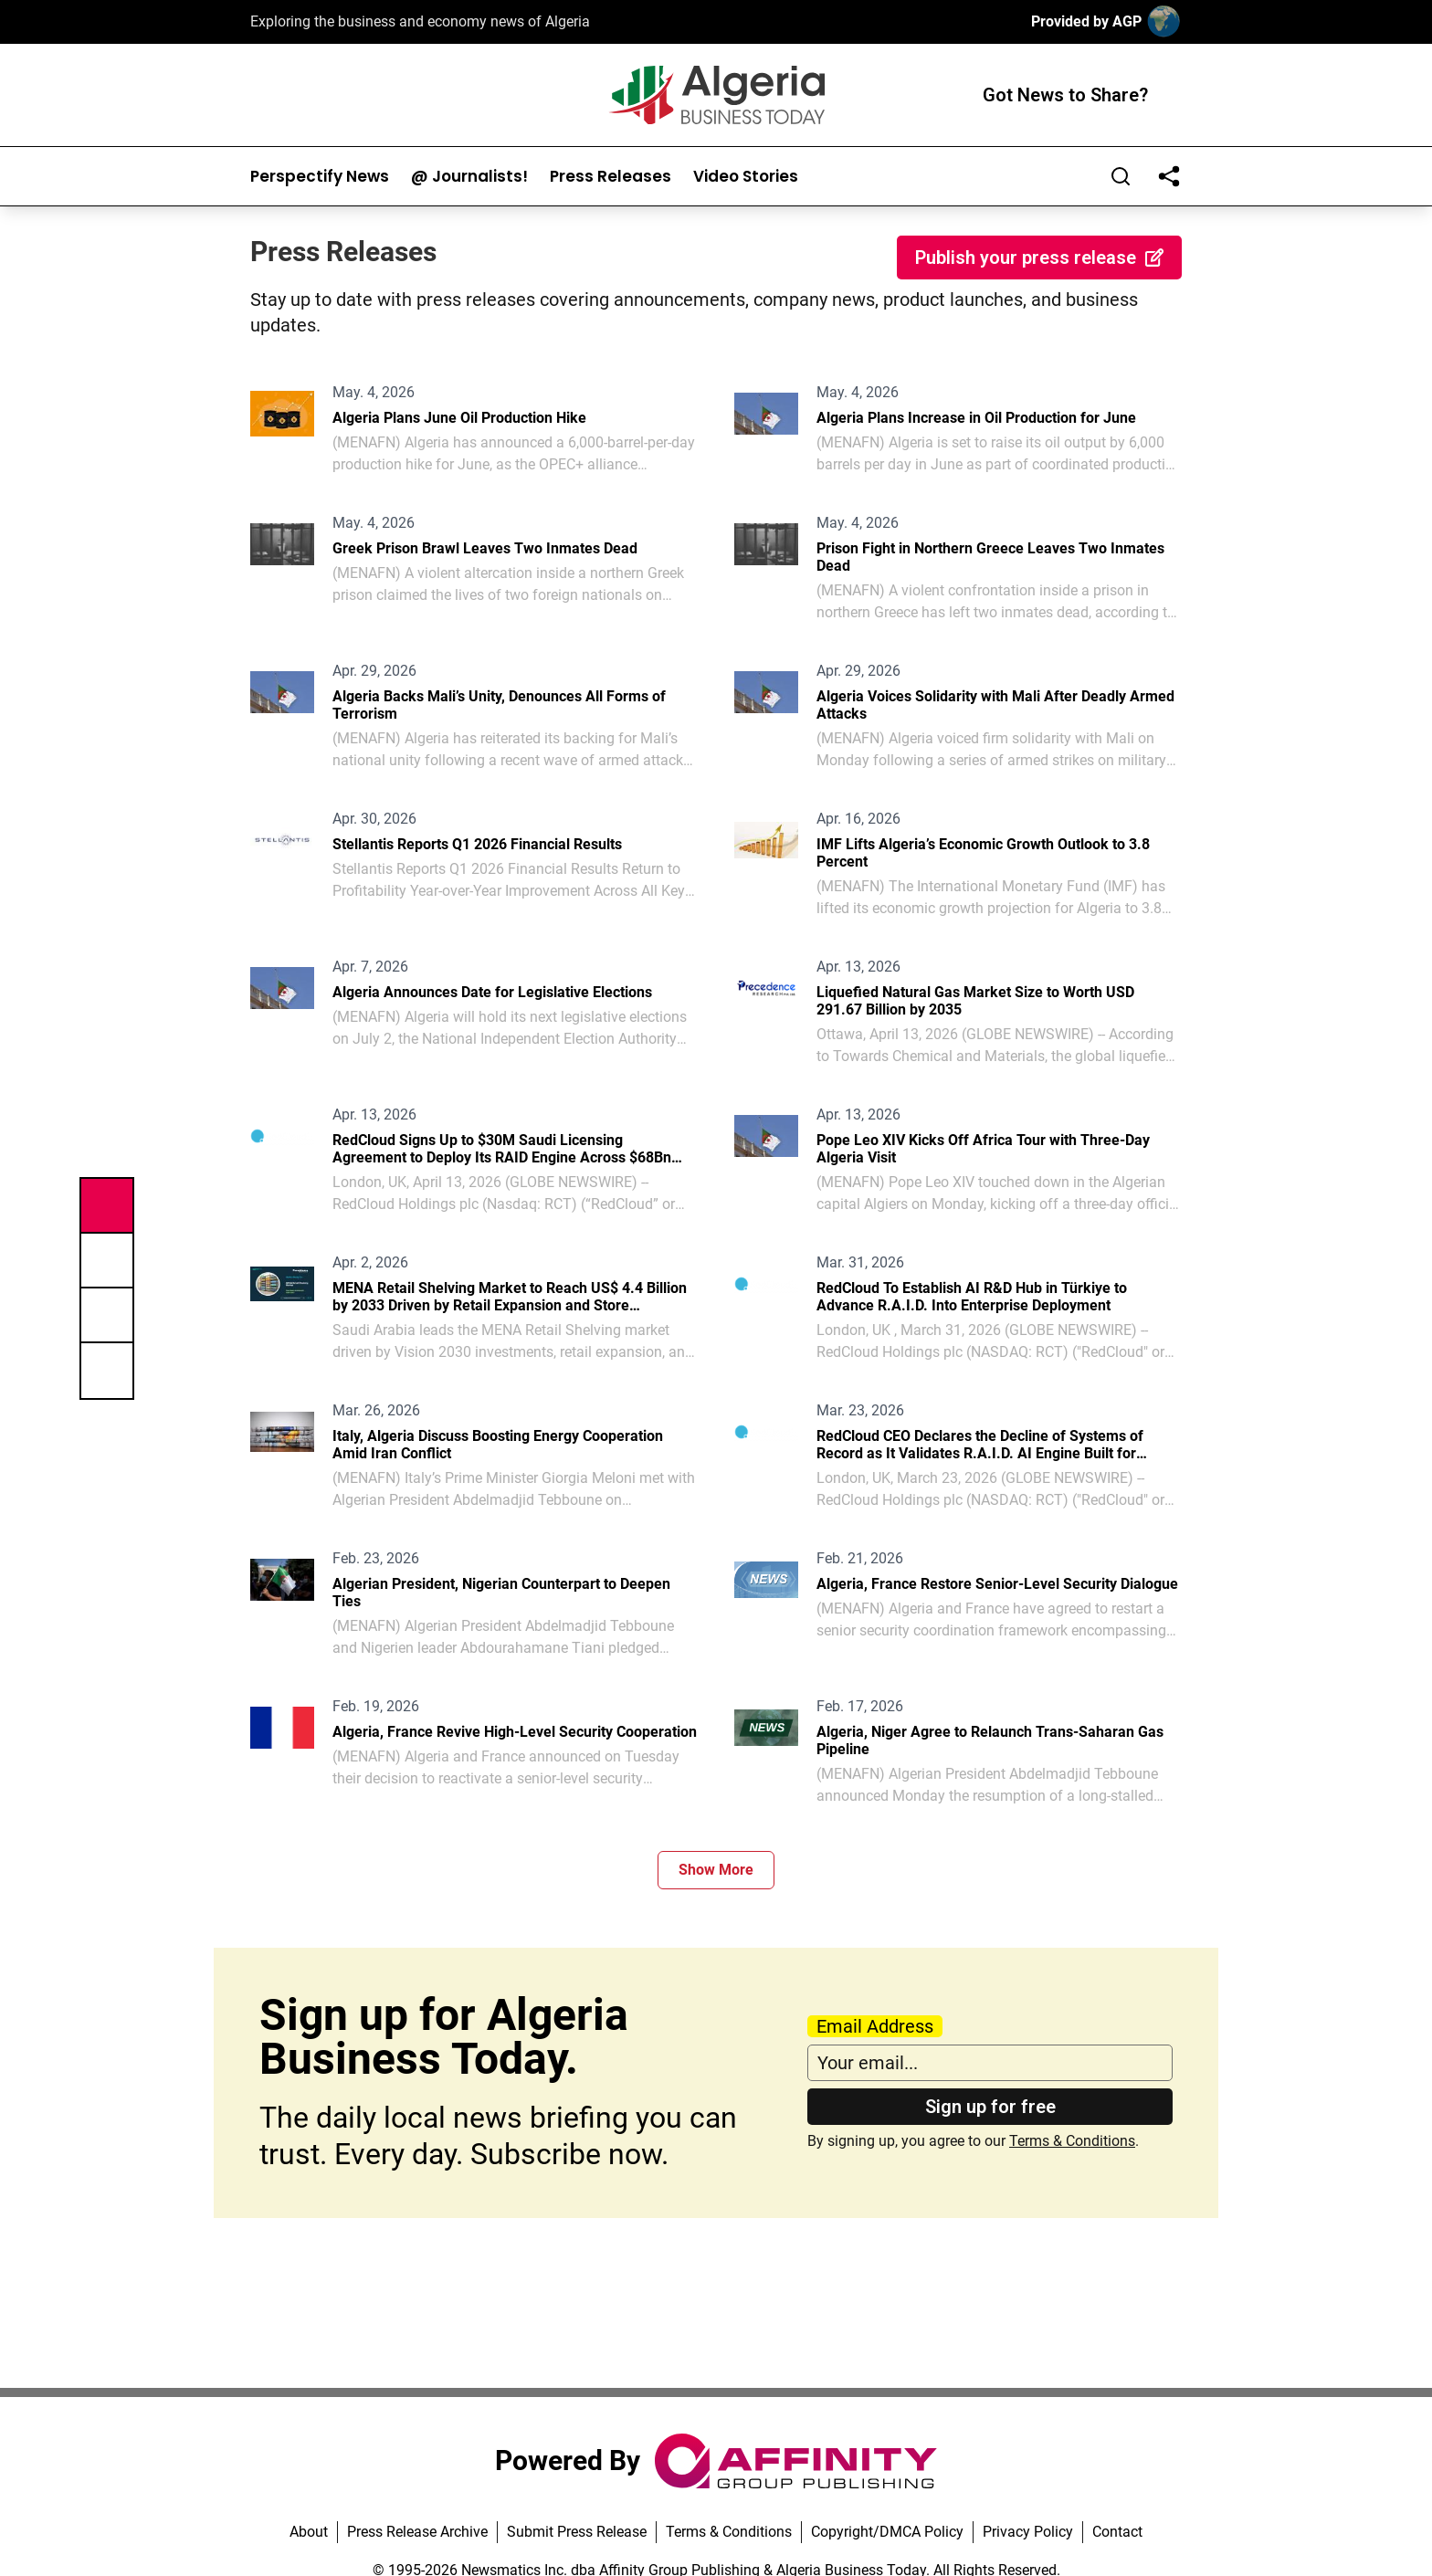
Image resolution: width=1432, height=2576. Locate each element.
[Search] (1120, 176)
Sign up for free (990, 2107)
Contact (1117, 2531)
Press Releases (610, 176)
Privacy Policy (1028, 2531)
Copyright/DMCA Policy (887, 2531)
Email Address (874, 2026)
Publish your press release (1039, 257)
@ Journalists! (469, 176)
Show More (716, 1869)
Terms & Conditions (1072, 2141)
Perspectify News (319, 176)
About (309, 2531)
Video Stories (745, 176)
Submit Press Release (577, 2531)
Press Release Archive (417, 2531)
